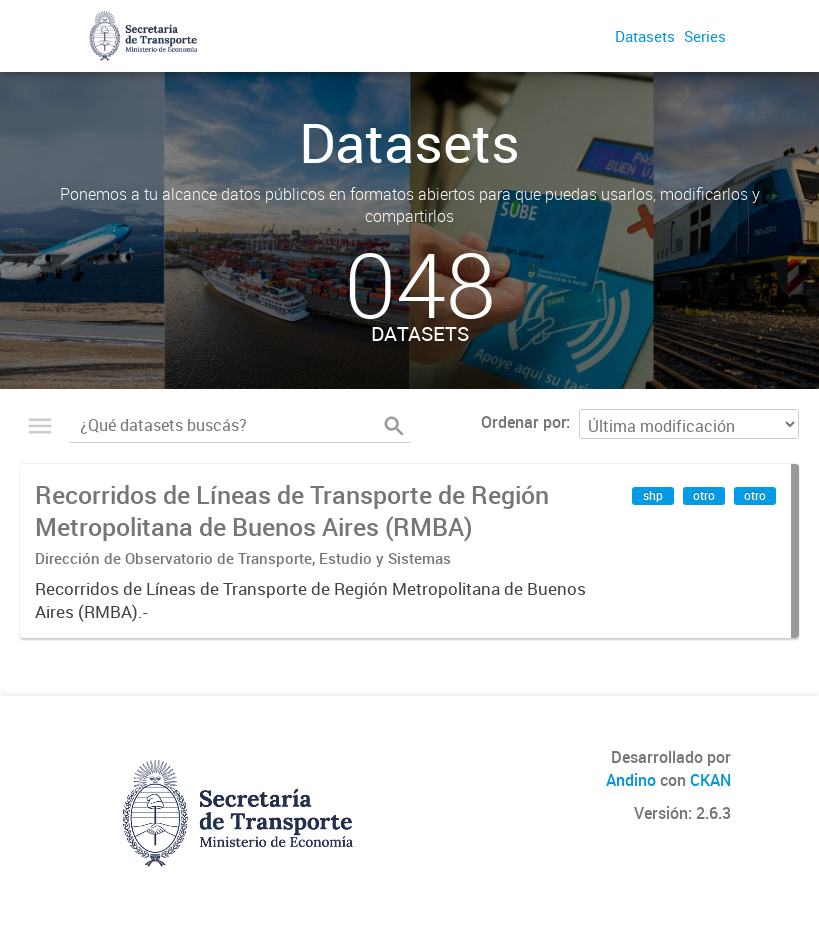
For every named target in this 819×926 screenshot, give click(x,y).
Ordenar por (523, 422)
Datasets (645, 36)
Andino (631, 780)
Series (705, 36)
